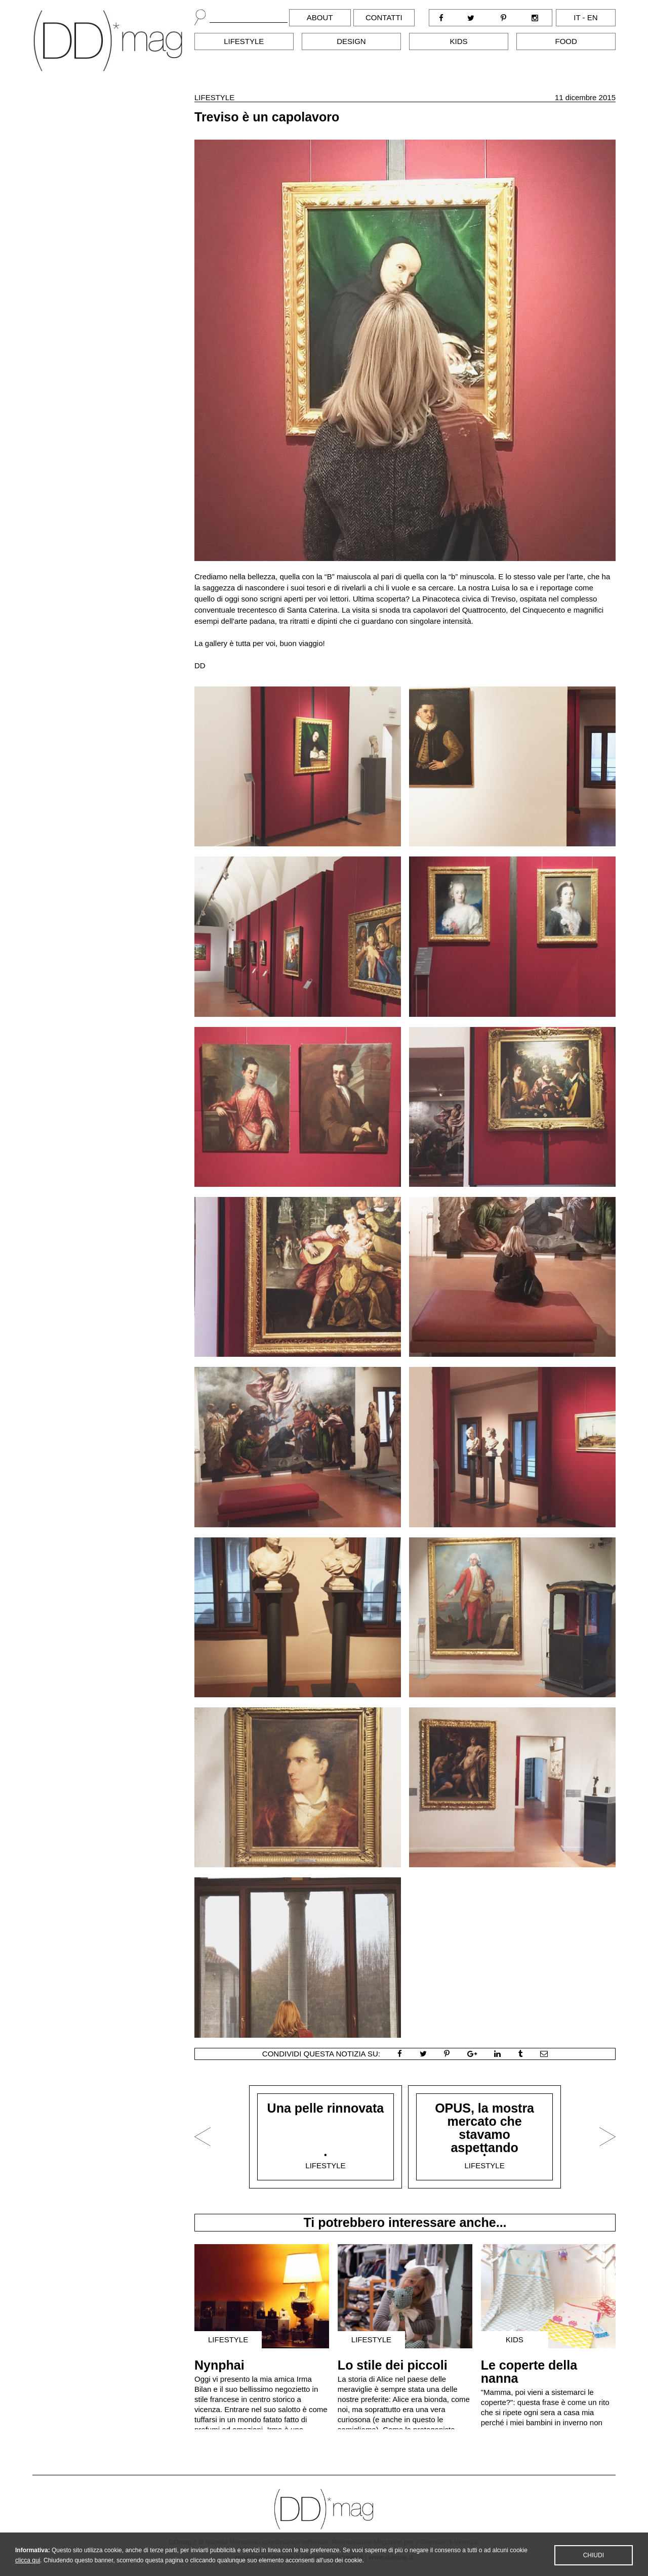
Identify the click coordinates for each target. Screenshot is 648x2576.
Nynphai (219, 2365)
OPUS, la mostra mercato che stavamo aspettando (484, 2128)
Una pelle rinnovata (325, 2108)
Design (351, 41)
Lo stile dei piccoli (393, 2365)
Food (566, 41)
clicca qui (27, 2569)
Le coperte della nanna (529, 2371)
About (320, 17)
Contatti (384, 17)
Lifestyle (244, 41)
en (592, 17)
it (577, 17)
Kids (459, 41)
